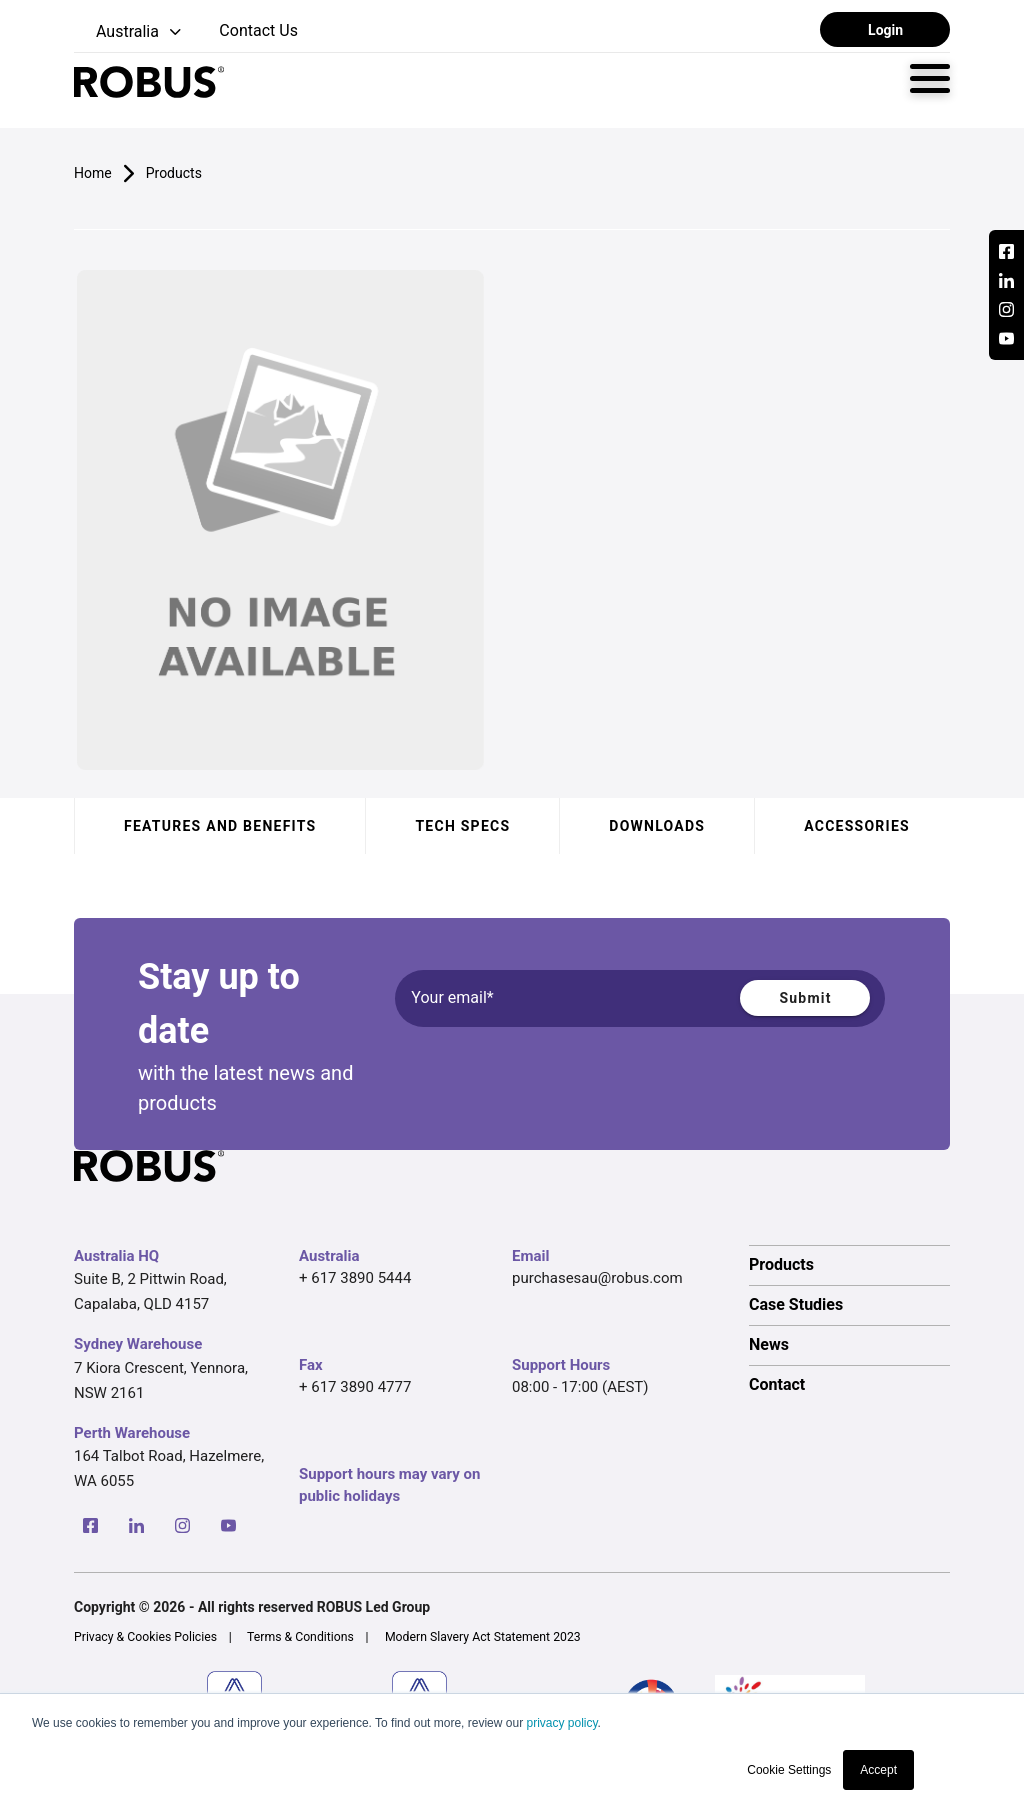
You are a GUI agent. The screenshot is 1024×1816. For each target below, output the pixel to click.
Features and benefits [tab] (220, 826)
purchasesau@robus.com (597, 1278)
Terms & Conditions (300, 1637)
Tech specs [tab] (462, 826)
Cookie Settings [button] (789, 1770)
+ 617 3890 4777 (355, 1387)
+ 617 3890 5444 (355, 1278)
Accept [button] (878, 1770)
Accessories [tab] (857, 826)
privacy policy (561, 1723)
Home (93, 173)
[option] (849, 1265)
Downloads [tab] (657, 826)
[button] (129, 32)
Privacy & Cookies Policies (145, 1637)
